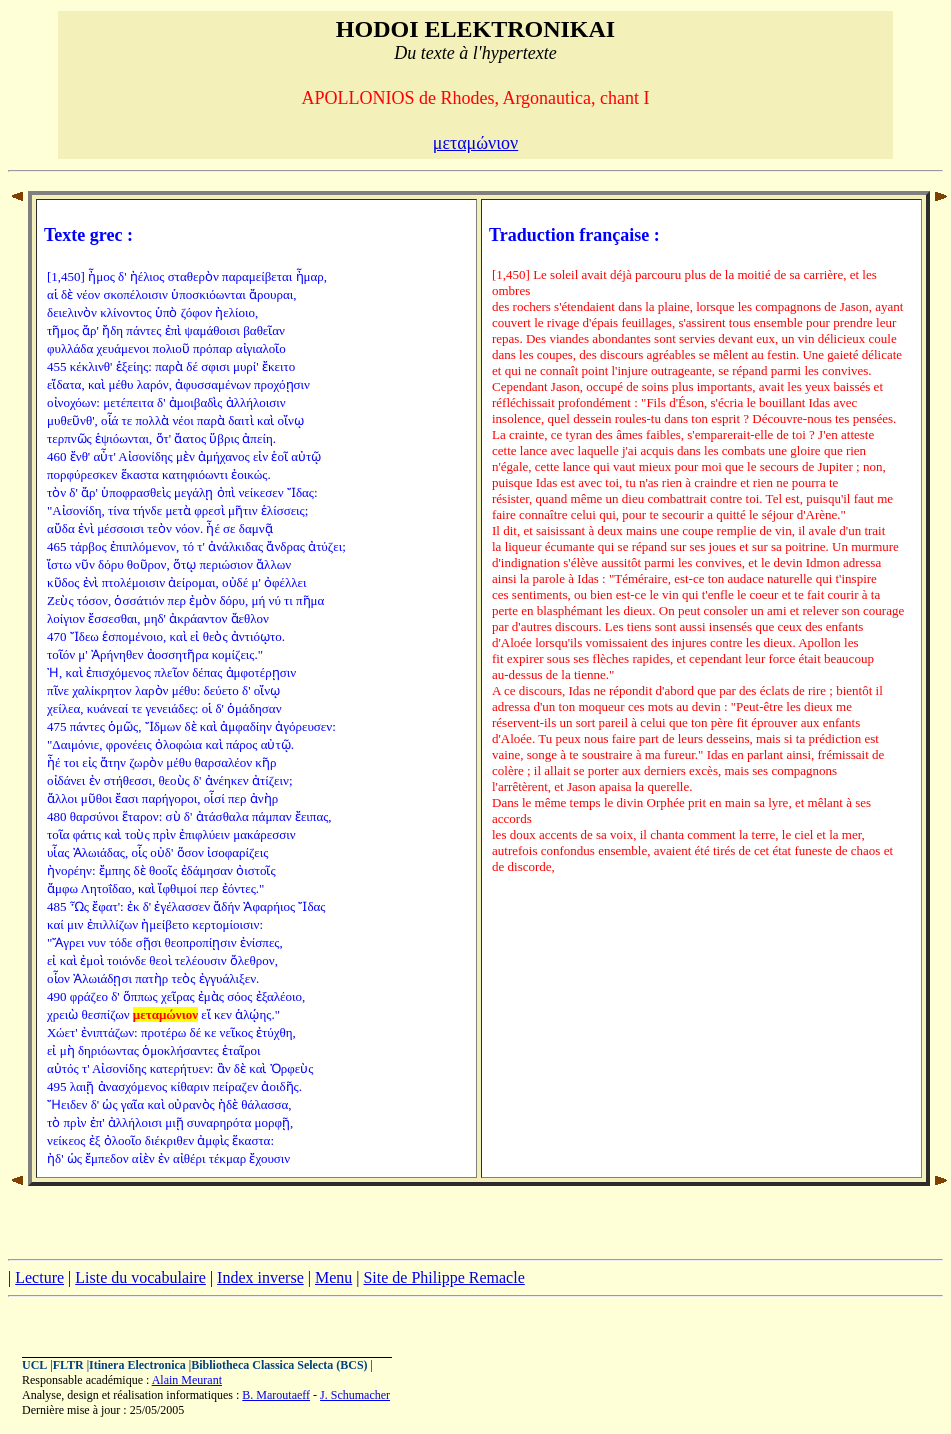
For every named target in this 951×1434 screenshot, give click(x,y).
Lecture (39, 1277)
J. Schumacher (355, 1395)
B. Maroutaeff (276, 1395)
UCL (34, 1365)
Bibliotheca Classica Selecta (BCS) (279, 1365)
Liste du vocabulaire (140, 1277)
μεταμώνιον (476, 143)
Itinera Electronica (137, 1365)
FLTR (68, 1365)
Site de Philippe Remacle (443, 1277)
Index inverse (260, 1277)
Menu (333, 1277)
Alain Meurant (187, 1380)
